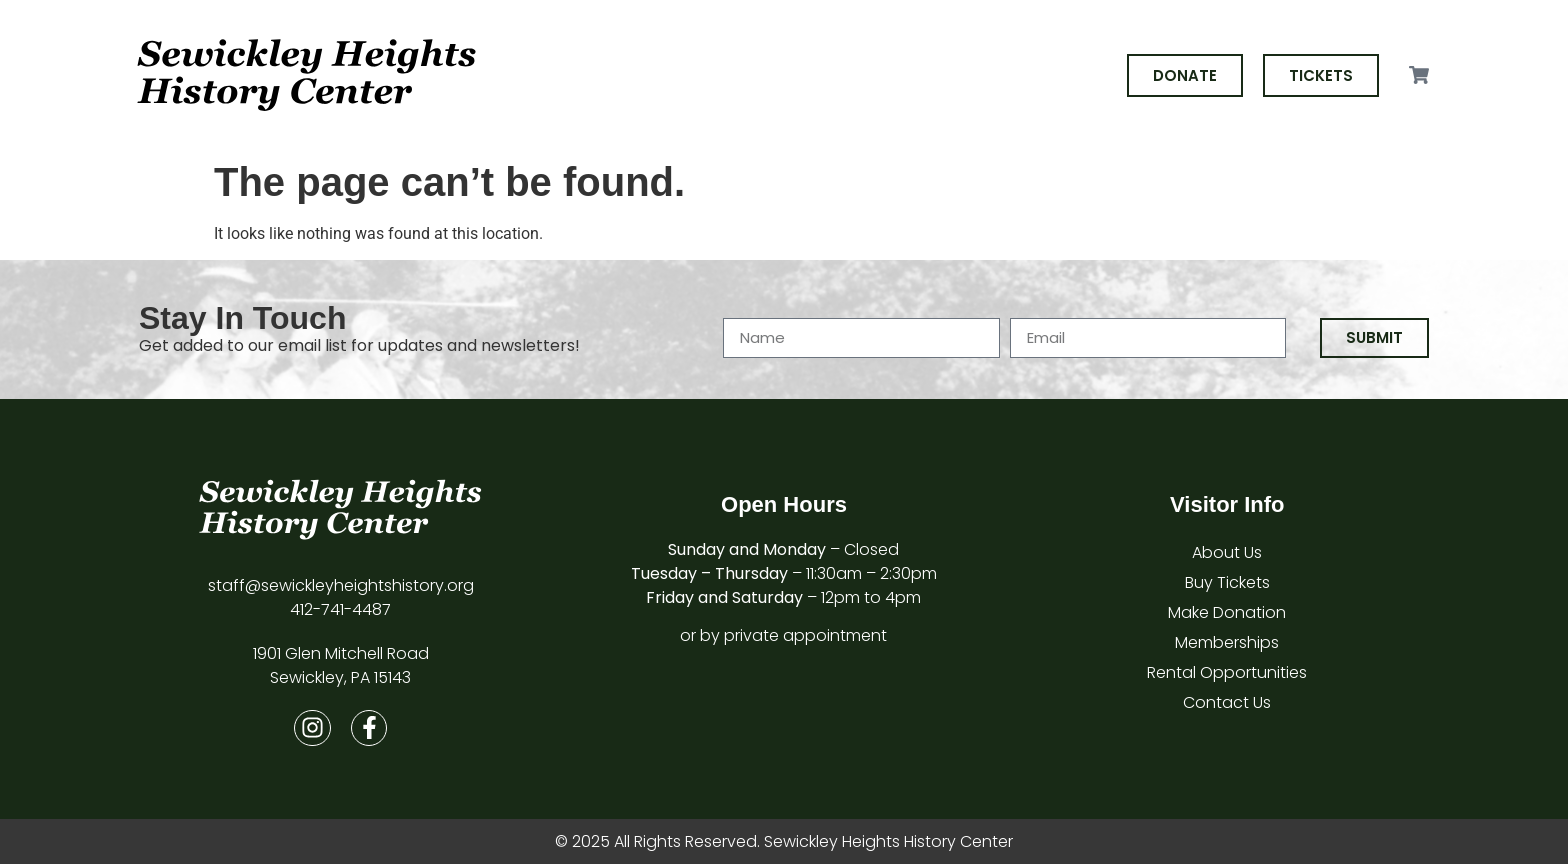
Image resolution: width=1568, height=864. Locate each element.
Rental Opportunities (1227, 672)
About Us (1227, 552)
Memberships (1227, 642)
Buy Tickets (1227, 582)
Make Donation (1227, 612)
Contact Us (1227, 702)
